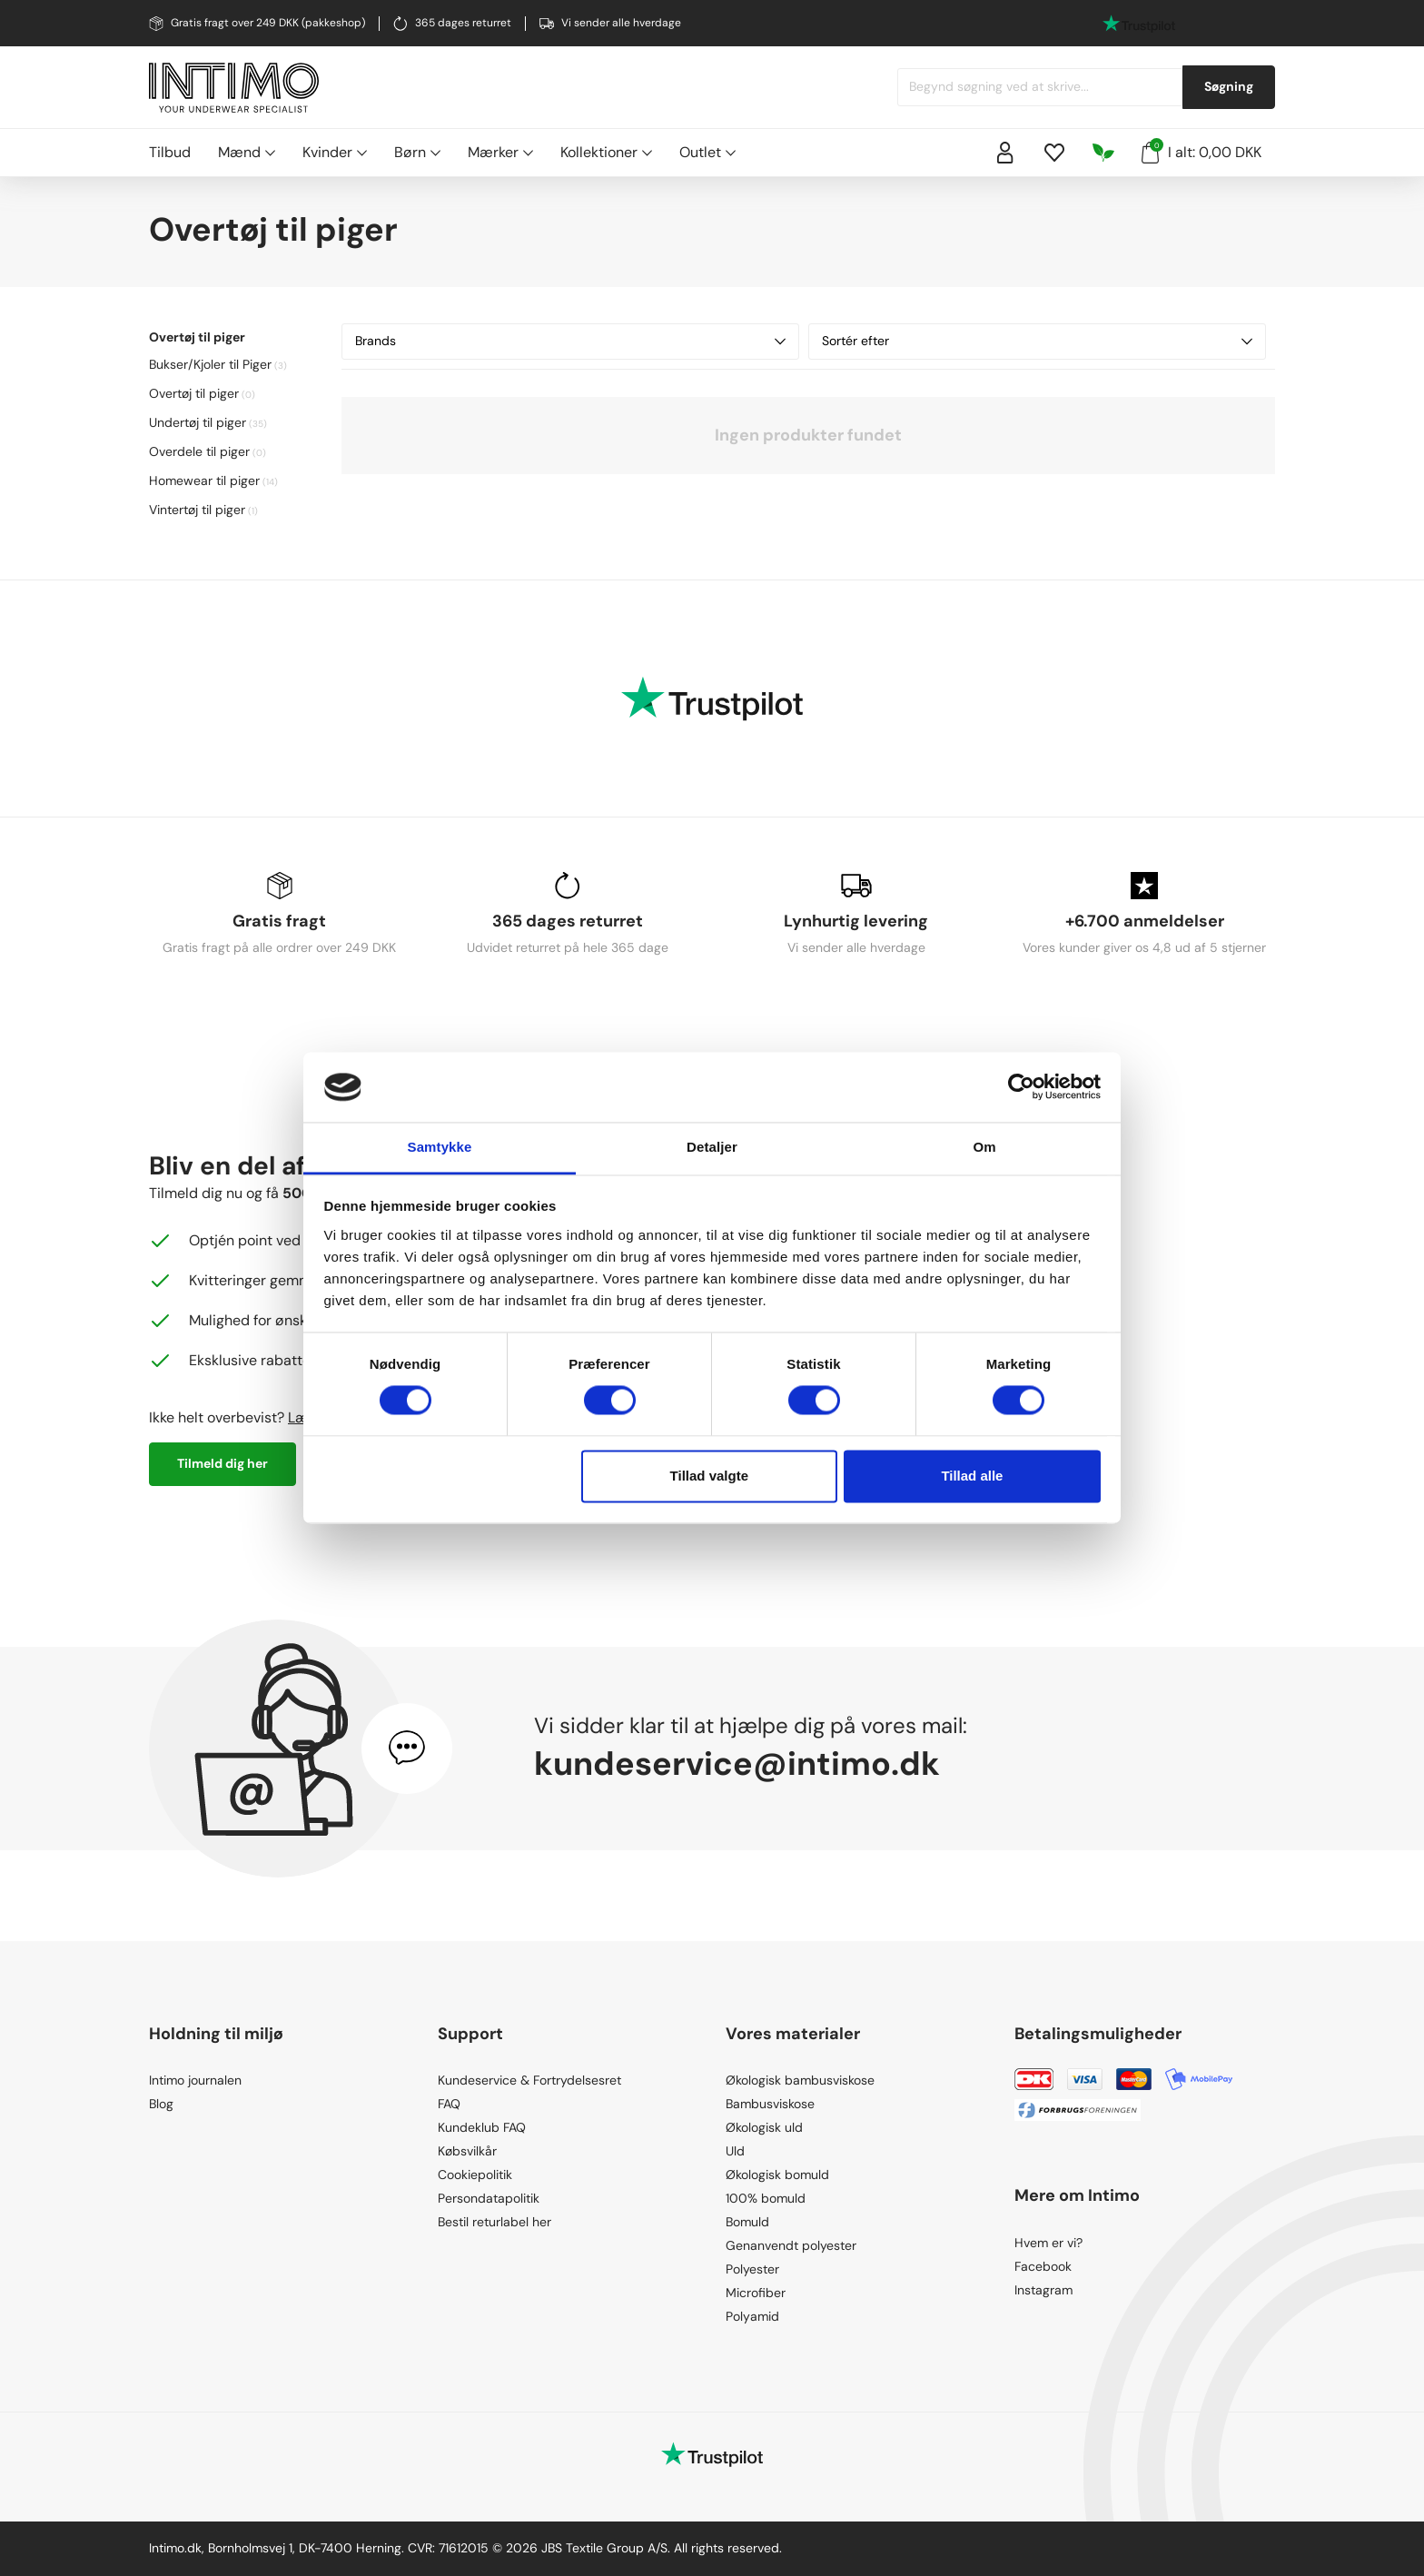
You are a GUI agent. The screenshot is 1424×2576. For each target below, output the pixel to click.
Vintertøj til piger (197, 509)
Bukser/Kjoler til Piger (210, 364)
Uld (735, 2151)
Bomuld (747, 2222)
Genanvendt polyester (791, 2245)
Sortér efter (1037, 340)
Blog (161, 2103)
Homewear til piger (204, 480)
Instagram (1043, 2290)
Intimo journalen (195, 2080)
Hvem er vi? (1048, 2242)
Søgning (1228, 86)
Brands (570, 340)
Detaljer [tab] (712, 1146)
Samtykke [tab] (440, 1146)
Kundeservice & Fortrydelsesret (529, 2080)
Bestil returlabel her (494, 2222)
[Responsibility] (1103, 152)
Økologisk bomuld (777, 2174)
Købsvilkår (467, 2151)
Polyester (752, 2269)
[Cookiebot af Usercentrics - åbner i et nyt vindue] (1021, 1087)
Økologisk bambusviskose (800, 2080)
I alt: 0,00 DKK (1201, 150)
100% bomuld (766, 2198)
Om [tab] (984, 1146)
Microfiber (756, 2292)
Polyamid (752, 2316)
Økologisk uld (764, 2127)
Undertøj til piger (197, 422)
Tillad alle (972, 1475)
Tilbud (170, 152)
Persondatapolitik (488, 2198)
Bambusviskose (770, 2103)
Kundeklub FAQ (482, 2127)
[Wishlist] (1054, 152)
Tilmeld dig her (222, 1463)
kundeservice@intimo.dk (737, 1763)
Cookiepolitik (475, 2174)
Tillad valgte (709, 1475)
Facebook (1043, 2266)
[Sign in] (1005, 152)
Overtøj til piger (194, 393)
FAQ (449, 2103)
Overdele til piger (199, 451)
